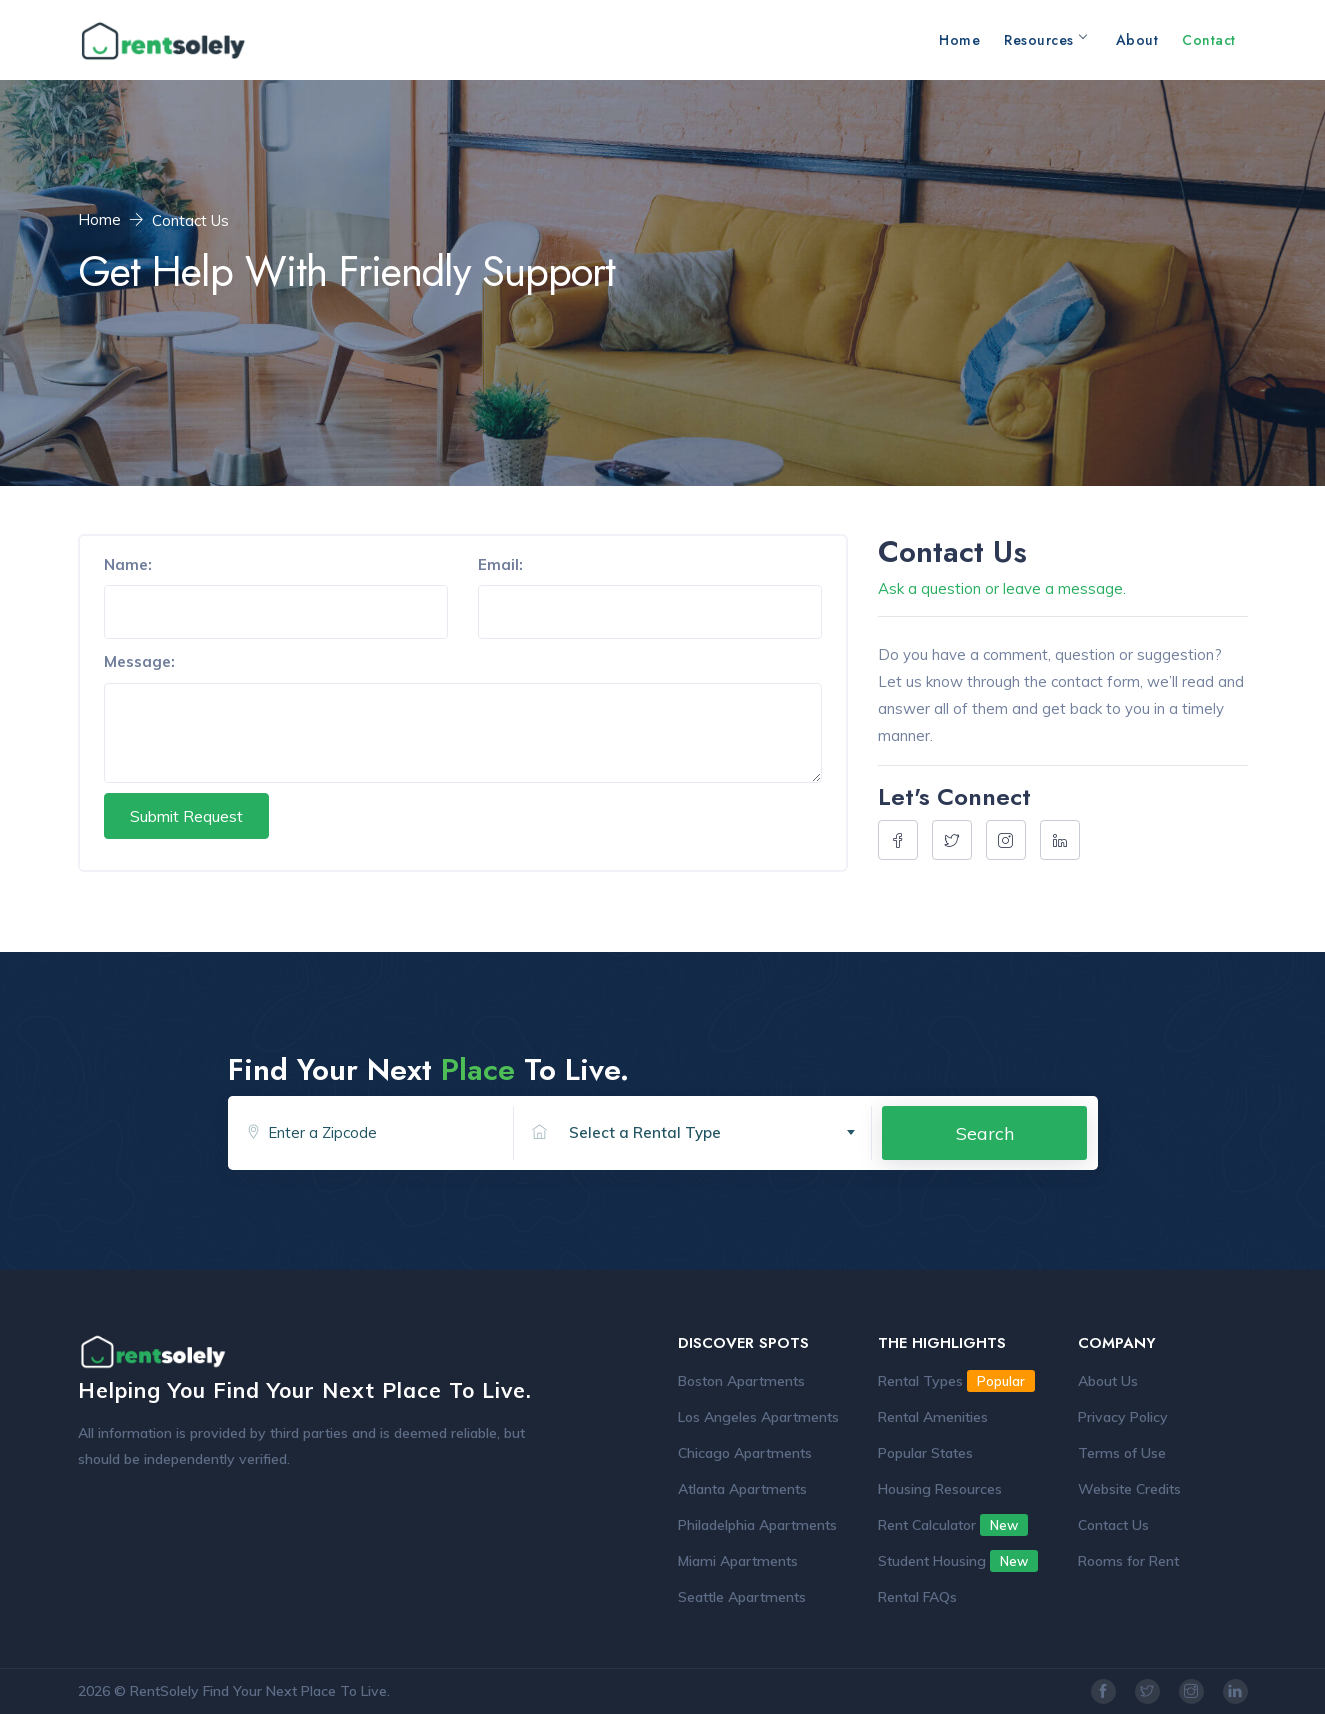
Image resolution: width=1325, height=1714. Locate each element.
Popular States (925, 1453)
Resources (1045, 40)
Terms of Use (1122, 1453)
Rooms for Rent (1128, 1561)
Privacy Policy (1123, 1417)
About (1137, 40)
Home (959, 40)
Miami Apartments (738, 1561)
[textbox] (720, 1133)
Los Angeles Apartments (758, 1417)
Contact (1209, 40)
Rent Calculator (953, 1525)
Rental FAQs (917, 1597)
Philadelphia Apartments (757, 1525)
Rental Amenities (933, 1417)
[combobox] (712, 1133)
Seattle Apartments (742, 1597)
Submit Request (186, 816)
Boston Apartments (741, 1381)
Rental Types (956, 1381)
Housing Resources (940, 1489)
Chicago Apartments (745, 1453)
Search (985, 1133)
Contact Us (1113, 1525)
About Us (1108, 1381)
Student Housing (958, 1561)
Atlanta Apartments (742, 1489)
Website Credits (1129, 1489)
